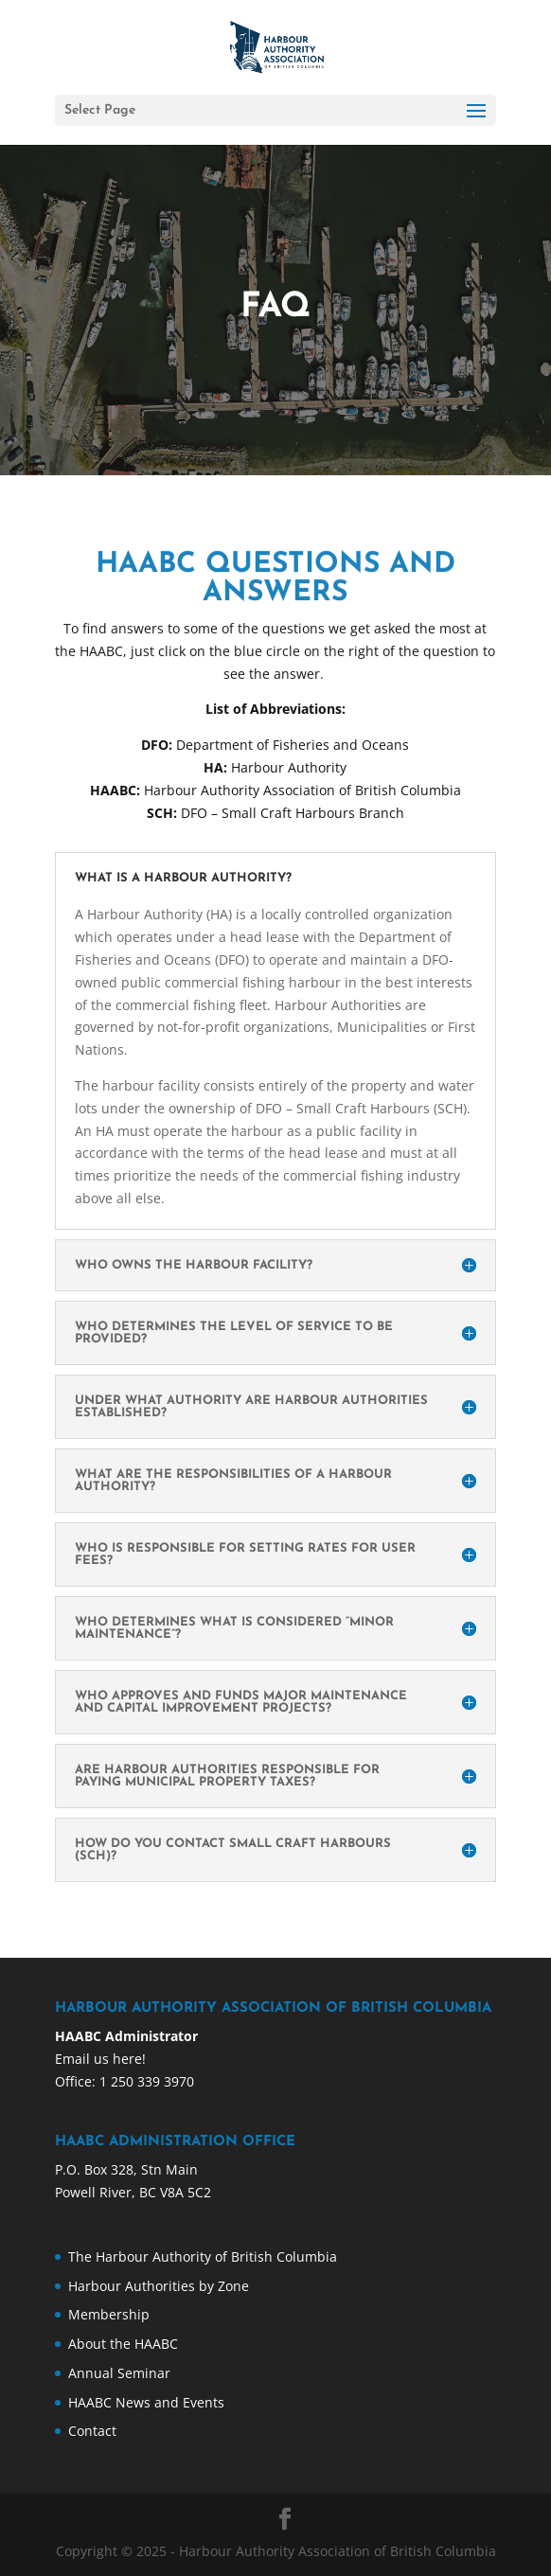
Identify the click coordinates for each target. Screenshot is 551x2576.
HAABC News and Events (146, 2402)
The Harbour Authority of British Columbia (202, 2256)
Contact (92, 2431)
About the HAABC (123, 2344)
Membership (109, 2314)
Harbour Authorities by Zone (158, 2286)
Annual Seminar (119, 2373)
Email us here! (100, 2059)
